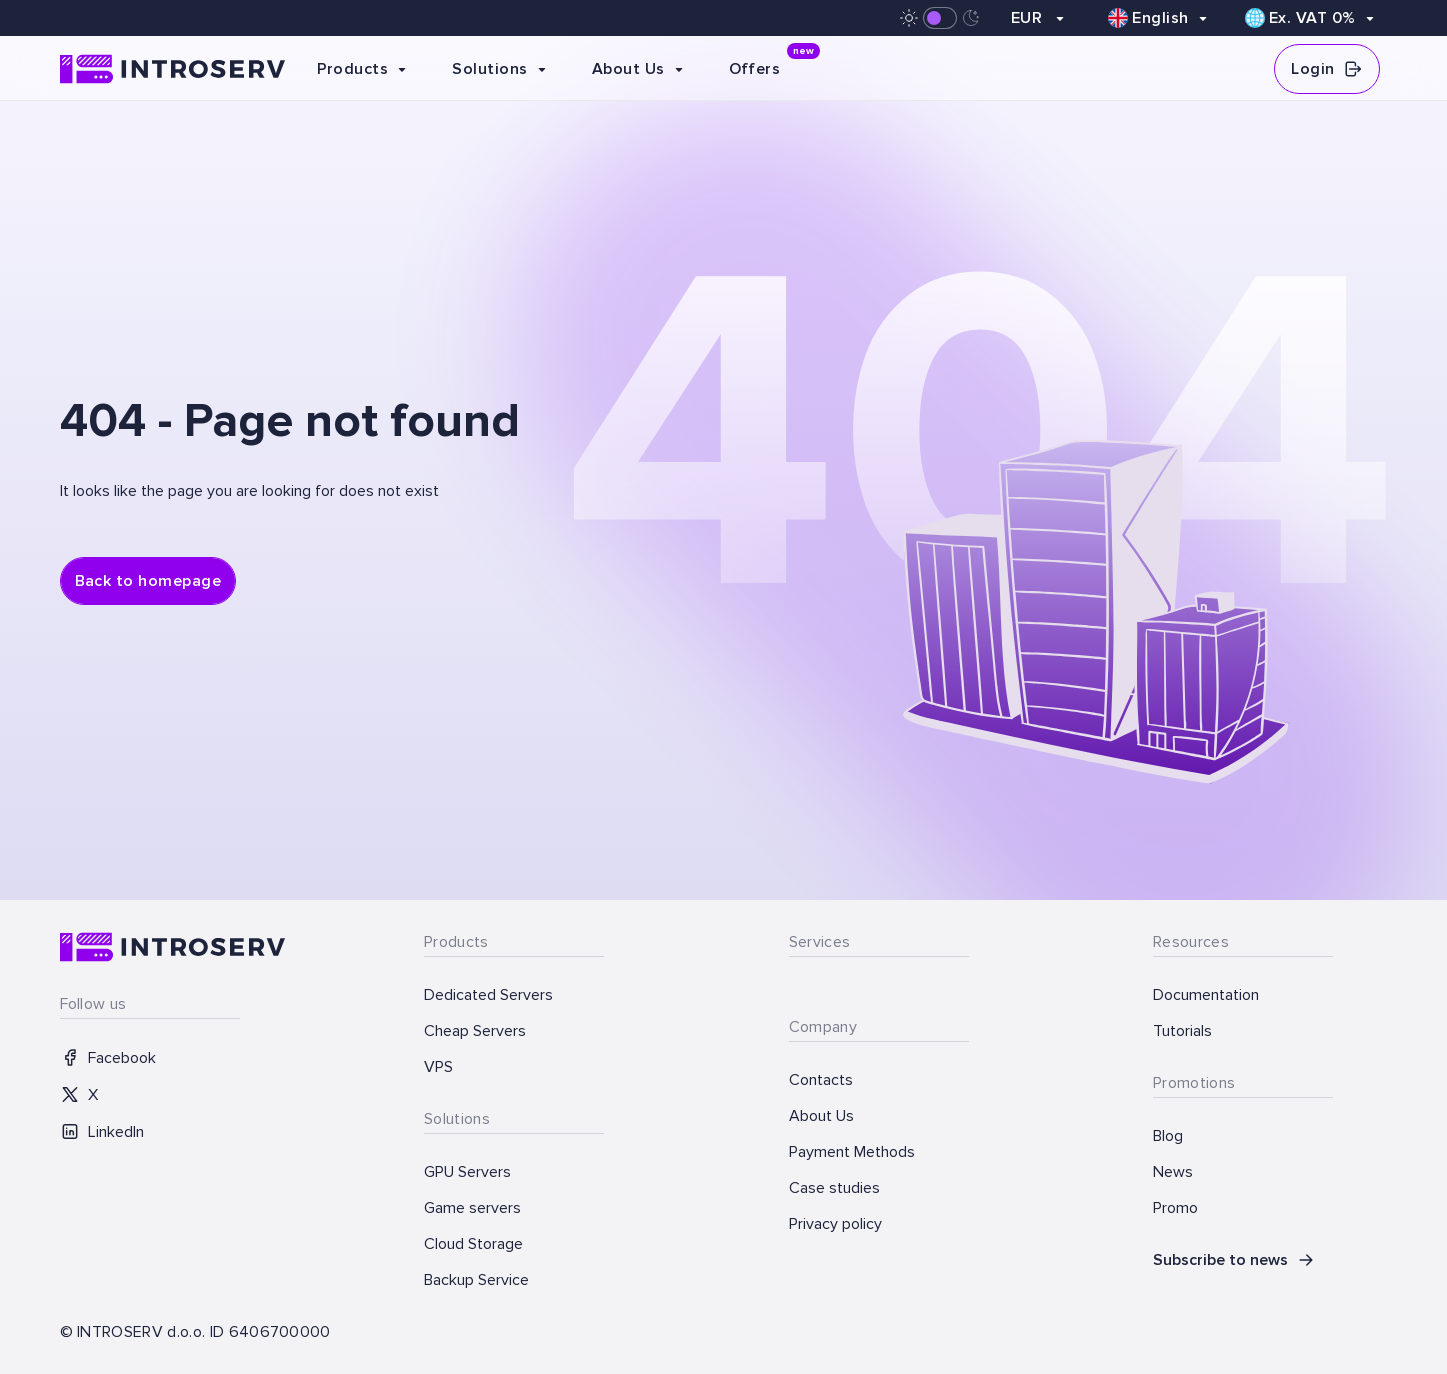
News (1173, 1172)
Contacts (821, 1080)
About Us (821, 1116)
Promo (1175, 1208)
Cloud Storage (473, 1244)
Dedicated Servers (488, 995)
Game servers (472, 1208)
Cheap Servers (475, 1031)
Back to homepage (148, 581)
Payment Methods (852, 1152)
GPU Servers (467, 1172)
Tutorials (1182, 1031)
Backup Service (476, 1280)
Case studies (834, 1188)
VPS (438, 1067)
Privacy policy (835, 1224)
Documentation (1206, 995)
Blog (1168, 1136)
